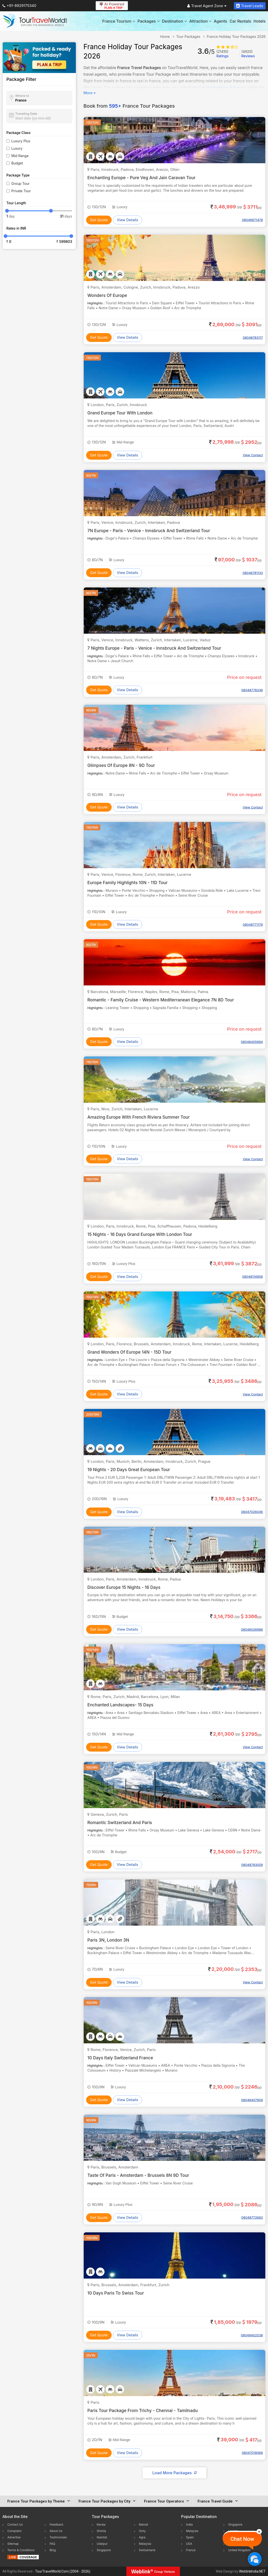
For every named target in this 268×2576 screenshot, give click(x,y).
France (191, 2550)
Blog (53, 2550)
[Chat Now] (254, 2559)
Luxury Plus (20, 141)
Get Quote (99, 220)
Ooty (142, 2531)
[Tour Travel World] (34, 21)
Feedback (56, 2524)
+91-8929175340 (19, 5)
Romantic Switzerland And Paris (121, 1822)
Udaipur (102, 2544)
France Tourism (118, 21)
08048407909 (252, 2100)
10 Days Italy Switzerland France (121, 2057)
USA (189, 2544)
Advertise (14, 2537)
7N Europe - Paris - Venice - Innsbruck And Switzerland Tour (151, 530)
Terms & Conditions (21, 2550)
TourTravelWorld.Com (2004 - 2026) (62, 2571)
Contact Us (15, 2524)
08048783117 (253, 337)
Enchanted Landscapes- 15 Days (121, 1704)
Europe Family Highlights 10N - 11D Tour (129, 882)
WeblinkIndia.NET (252, 2571)
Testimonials (58, 2537)
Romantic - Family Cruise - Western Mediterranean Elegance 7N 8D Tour (163, 999)
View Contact (253, 455)
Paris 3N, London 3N (109, 1940)
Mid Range (19, 156)
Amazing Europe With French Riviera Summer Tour (140, 1117)
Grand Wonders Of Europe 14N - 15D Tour (131, 1352)
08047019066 (252, 2453)
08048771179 (253, 924)
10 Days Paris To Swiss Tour (116, 2293)
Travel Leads (249, 5)
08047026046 (252, 1512)
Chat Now (242, 2539)
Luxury (16, 148)
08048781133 (252, 573)
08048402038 (252, 2335)
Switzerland (147, 2550)
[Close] (259, 2531)
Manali (143, 2524)
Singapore (104, 2550)
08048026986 (252, 1629)
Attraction (200, 21)
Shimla (101, 2531)
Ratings (222, 53)
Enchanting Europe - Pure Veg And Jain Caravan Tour (143, 177)
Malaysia (145, 2544)
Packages (148, 21)
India (189, 2524)
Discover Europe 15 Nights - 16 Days (125, 1587)
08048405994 (252, 1042)
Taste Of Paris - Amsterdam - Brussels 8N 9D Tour (140, 2175)
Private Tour (21, 191)
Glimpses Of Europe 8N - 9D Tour (122, 765)
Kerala (101, 2524)
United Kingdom (239, 2550)
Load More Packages (174, 2472)
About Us (56, 2531)
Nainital (102, 2537)
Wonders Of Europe (108, 295)
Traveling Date (26, 114)
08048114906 (252, 1276)
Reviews (248, 53)
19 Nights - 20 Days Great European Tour (130, 1469)
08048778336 (252, 690)
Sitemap (13, 2544)
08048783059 (252, 1865)
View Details (127, 220)
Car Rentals (240, 21)
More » (89, 92)
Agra (142, 2537)
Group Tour (20, 183)
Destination (174, 21)
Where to (22, 96)
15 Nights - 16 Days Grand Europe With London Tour (141, 1234)
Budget (17, 163)
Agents (220, 21)
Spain (190, 2537)
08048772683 (252, 2217)
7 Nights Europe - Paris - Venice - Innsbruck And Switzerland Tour (157, 648)
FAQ (52, 2544)
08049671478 (252, 220)
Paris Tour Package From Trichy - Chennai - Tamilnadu (144, 2410)
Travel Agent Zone (207, 5)
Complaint (14, 2531)
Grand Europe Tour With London (121, 412)
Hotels (260, 21)
